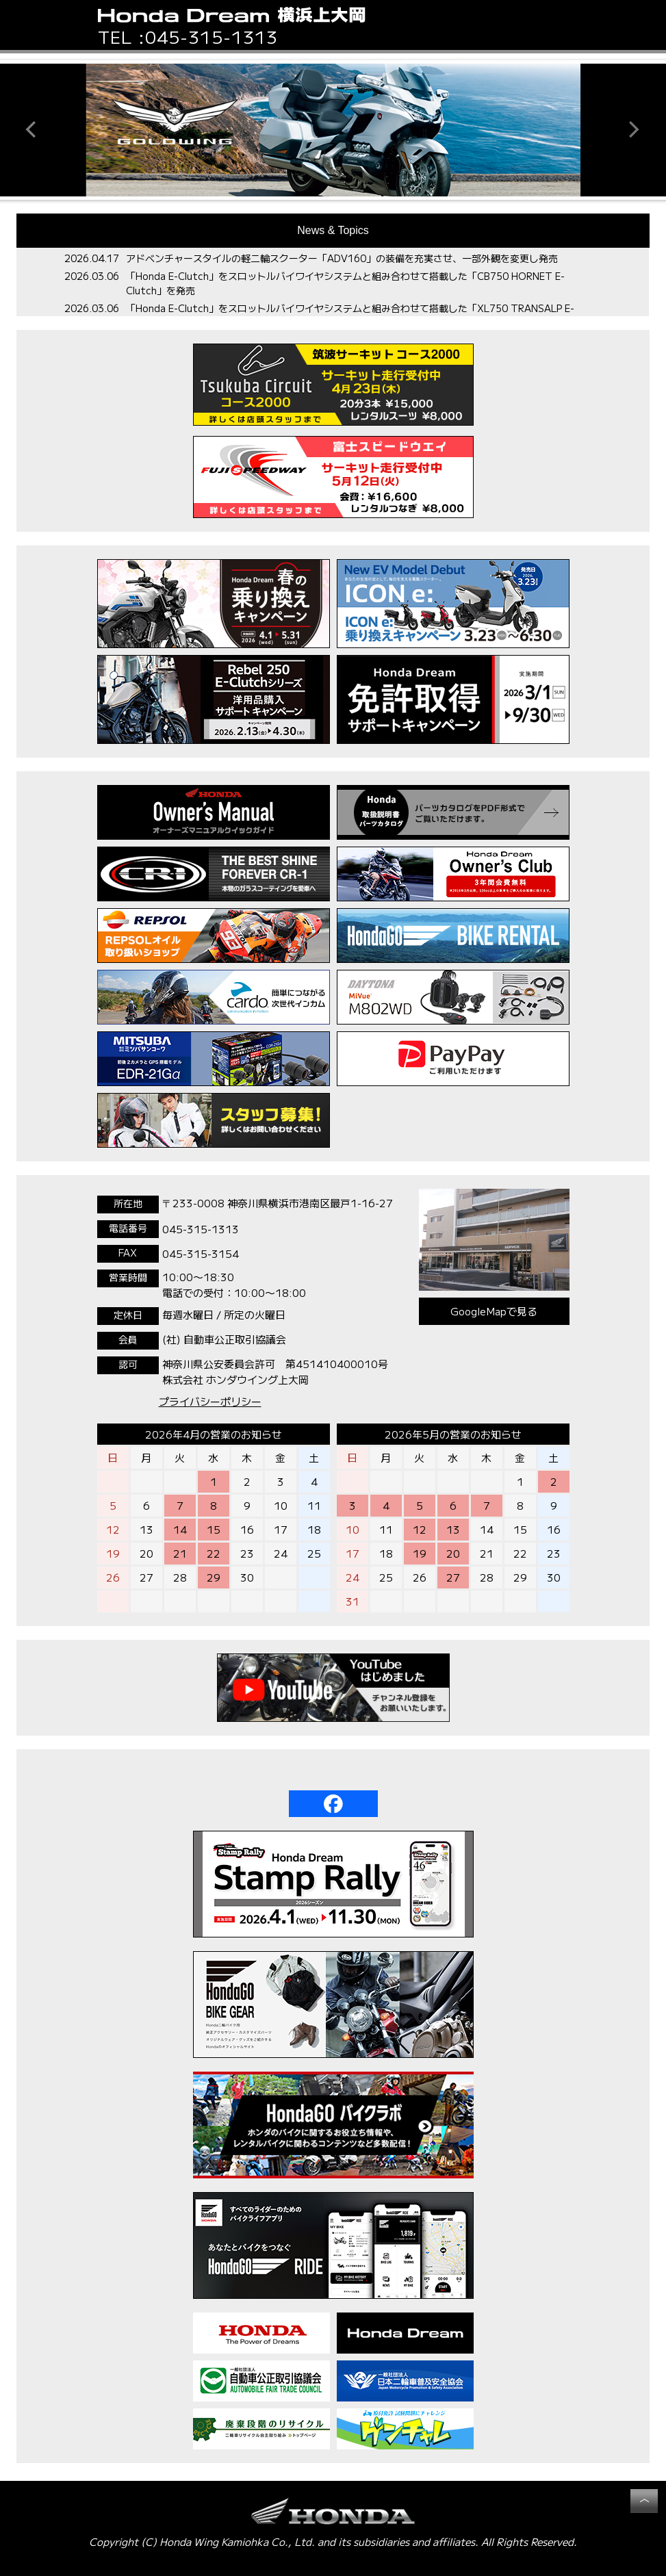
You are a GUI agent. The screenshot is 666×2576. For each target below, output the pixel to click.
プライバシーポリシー (210, 1401)
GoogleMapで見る (493, 1311)
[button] (564, 24)
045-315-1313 (211, 36)
